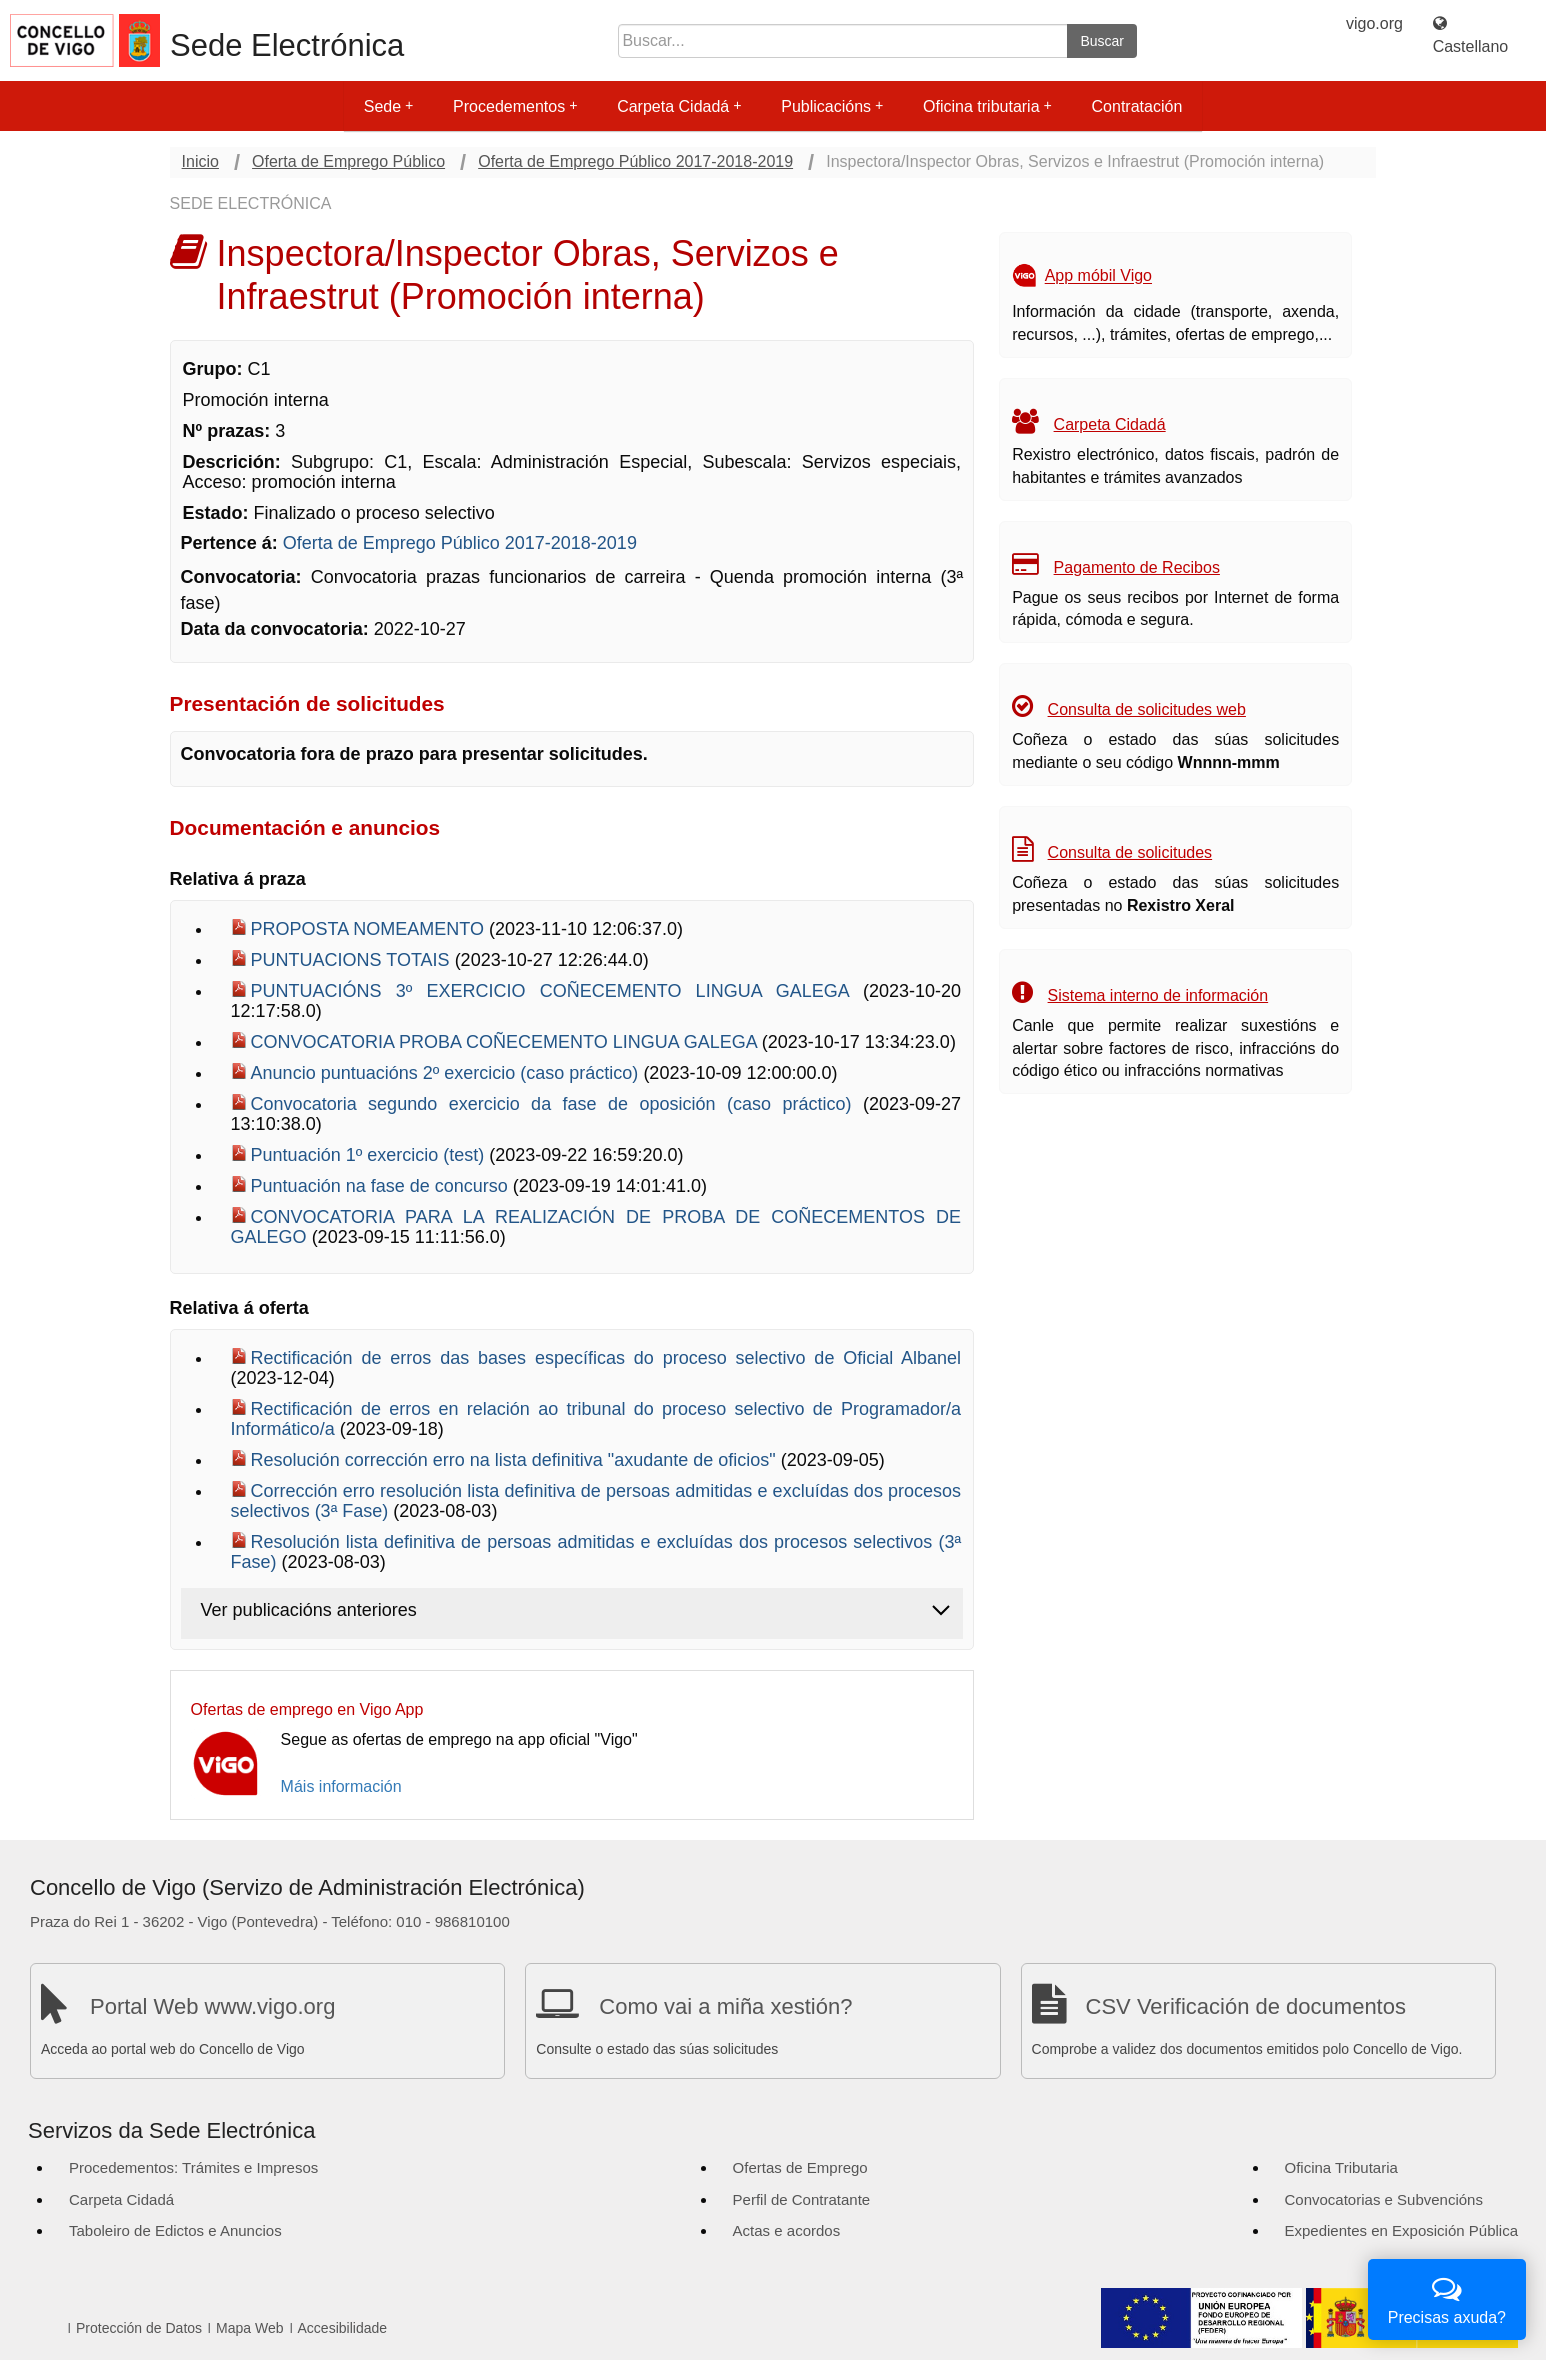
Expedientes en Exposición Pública (1401, 2230)
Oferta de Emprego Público (348, 161)
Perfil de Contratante (802, 2199)
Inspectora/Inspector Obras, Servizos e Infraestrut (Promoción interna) (1075, 161)
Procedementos (515, 106)
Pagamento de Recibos (1137, 567)
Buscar (1102, 41)
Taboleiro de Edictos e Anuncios (175, 2230)
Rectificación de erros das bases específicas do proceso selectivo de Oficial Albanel (606, 1358)
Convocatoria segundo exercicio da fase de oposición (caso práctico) (557, 1104)
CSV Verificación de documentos (1246, 2006)
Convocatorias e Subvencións (1384, 2199)
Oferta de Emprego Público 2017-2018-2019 (635, 161)
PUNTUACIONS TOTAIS (353, 960)
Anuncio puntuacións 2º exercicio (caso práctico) (447, 1073)
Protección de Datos (139, 2328)
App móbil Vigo (1098, 276)
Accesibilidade (343, 2328)
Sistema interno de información (1158, 995)
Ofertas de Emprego (800, 2167)
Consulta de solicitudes (1130, 852)
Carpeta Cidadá (679, 106)
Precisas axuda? (1447, 2297)
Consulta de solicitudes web (1147, 709)
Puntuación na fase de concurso (382, 1186)
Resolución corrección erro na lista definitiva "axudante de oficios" (516, 1460)
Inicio (200, 161)
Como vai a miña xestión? (725, 2006)
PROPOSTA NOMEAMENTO (370, 929)
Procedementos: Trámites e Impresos (193, 2167)
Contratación (1137, 106)
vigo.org (1374, 23)
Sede (388, 106)
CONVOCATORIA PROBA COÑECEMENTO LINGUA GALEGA (506, 1042)
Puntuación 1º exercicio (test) (370, 1155)
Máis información (341, 1786)
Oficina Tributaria (1341, 2167)
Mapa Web (249, 2328)
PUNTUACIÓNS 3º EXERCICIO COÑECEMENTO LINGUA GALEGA (557, 991)
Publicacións (832, 106)
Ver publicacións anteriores (309, 1610)
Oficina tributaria (987, 106)
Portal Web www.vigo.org (212, 2006)
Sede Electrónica (287, 45)
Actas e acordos (787, 2230)
